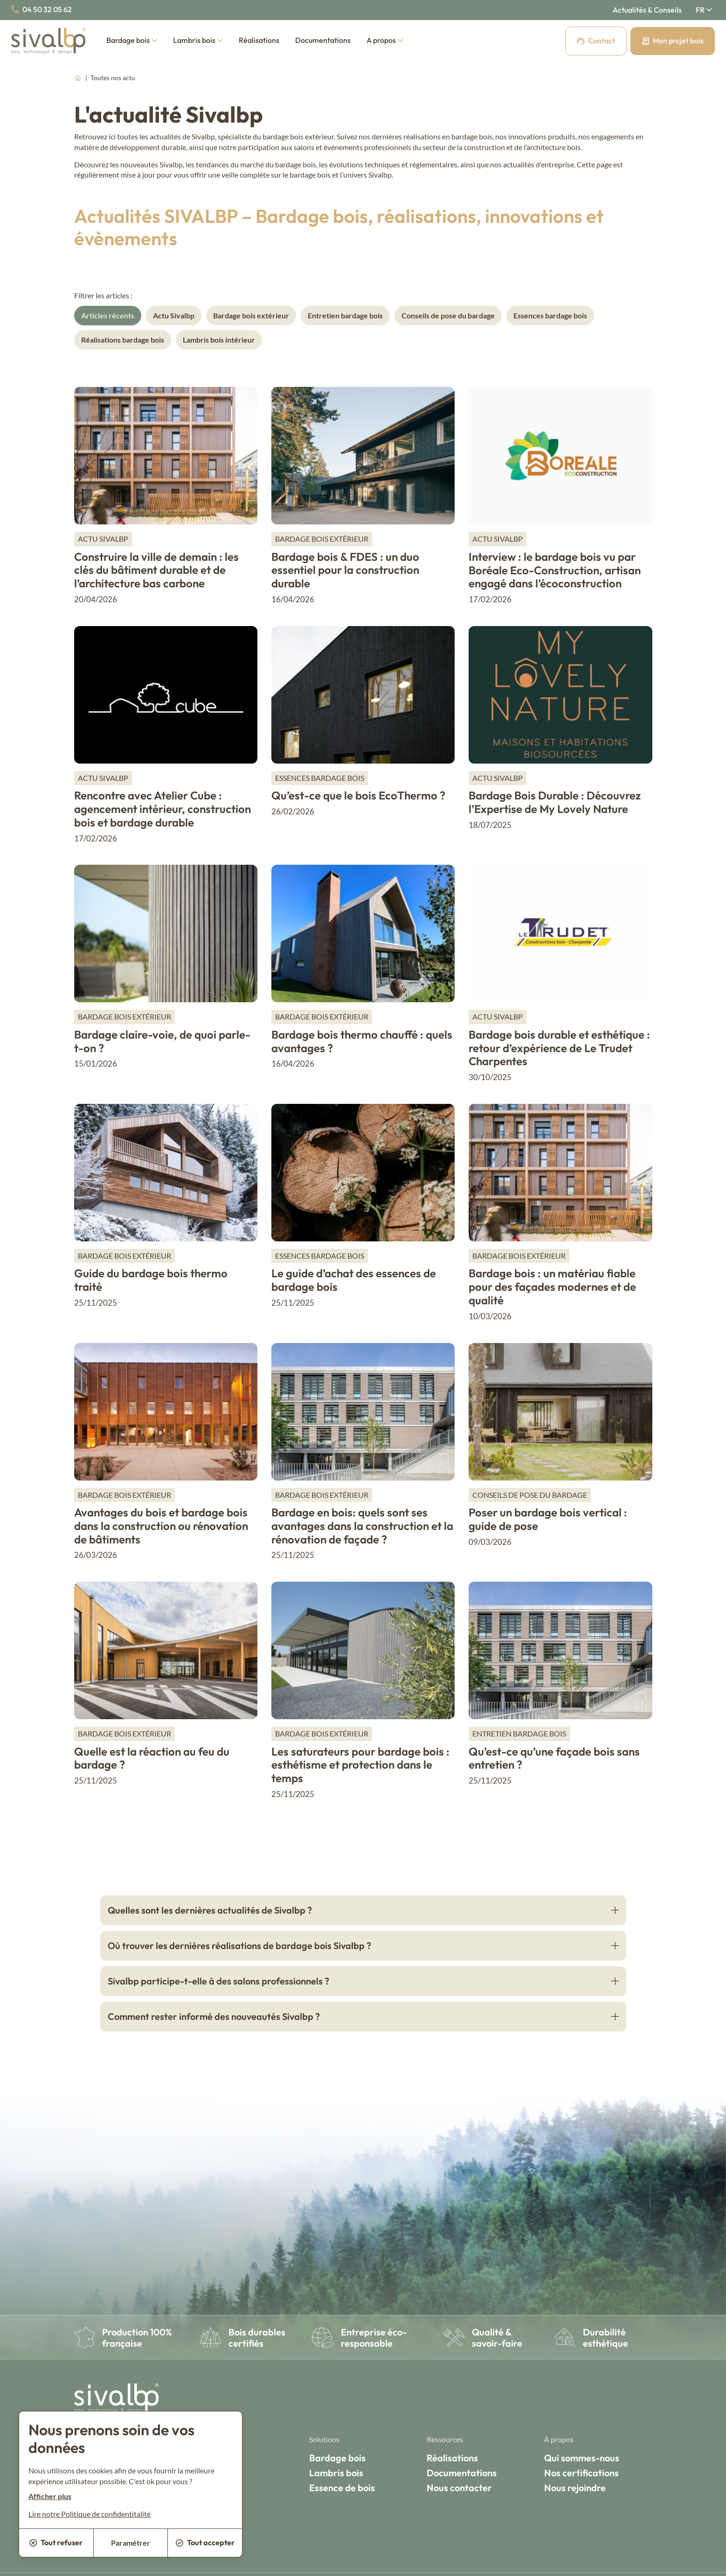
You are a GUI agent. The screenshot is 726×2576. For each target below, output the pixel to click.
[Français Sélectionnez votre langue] (704, 10)
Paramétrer (130, 2542)
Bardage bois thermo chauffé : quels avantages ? (361, 1041)
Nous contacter (459, 2487)
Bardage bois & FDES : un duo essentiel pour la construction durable (345, 570)
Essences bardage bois (550, 315)
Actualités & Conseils (647, 9)
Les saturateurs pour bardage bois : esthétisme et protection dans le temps (360, 1764)
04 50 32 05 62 (41, 9)
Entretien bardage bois (345, 315)
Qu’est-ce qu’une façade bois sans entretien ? (554, 1758)
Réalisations (259, 40)
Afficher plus (49, 2496)
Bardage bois (131, 40)
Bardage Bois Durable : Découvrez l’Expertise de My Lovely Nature (555, 802)
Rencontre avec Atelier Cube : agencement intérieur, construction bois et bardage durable (162, 808)
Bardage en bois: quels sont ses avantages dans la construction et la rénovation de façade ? (362, 1525)
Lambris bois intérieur (219, 339)
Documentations (323, 40)
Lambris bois (198, 40)
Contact (596, 40)
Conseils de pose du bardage (448, 315)
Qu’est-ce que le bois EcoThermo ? (358, 795)
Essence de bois (342, 2487)
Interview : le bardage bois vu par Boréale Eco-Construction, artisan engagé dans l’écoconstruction (555, 570)
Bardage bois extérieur (251, 315)
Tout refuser (56, 2542)
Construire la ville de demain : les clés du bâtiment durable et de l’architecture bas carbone (156, 570)
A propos (384, 40)
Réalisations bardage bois (122, 339)
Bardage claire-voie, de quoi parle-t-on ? (162, 1041)
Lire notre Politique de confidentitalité (89, 2513)
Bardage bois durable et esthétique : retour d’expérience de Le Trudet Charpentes (559, 1047)
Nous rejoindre (575, 2487)
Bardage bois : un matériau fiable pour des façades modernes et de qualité (552, 1286)
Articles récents (107, 315)
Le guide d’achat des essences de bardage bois (353, 1280)
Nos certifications (581, 2473)
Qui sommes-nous (581, 2458)
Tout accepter (205, 2542)
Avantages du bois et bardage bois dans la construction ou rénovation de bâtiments (161, 1525)
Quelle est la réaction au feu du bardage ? (151, 1758)
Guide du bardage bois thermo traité (151, 1280)
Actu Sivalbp (173, 315)
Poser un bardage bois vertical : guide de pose (548, 1519)
